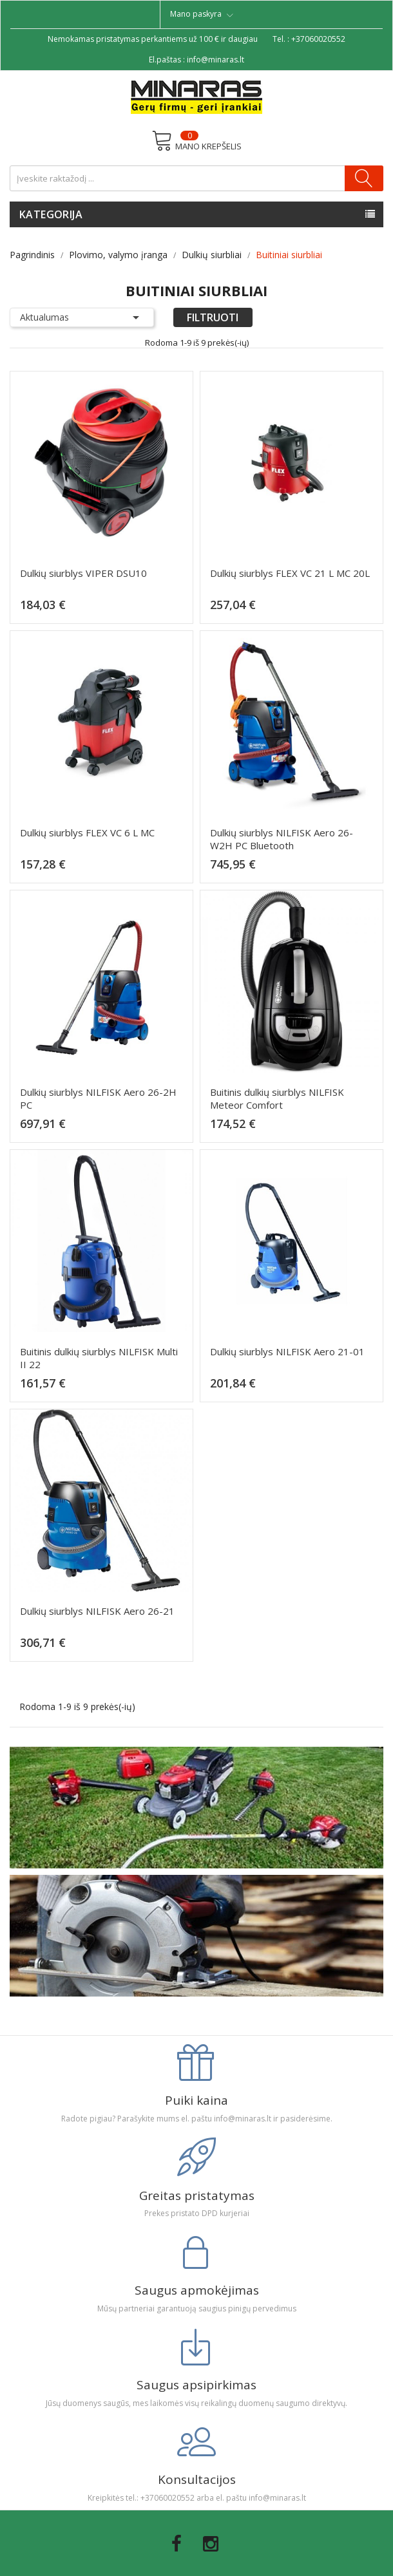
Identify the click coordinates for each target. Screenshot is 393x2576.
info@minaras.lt (215, 59)
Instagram (211, 2544)
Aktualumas (82, 317)
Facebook (176, 2544)
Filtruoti (212, 317)
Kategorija (50, 214)
